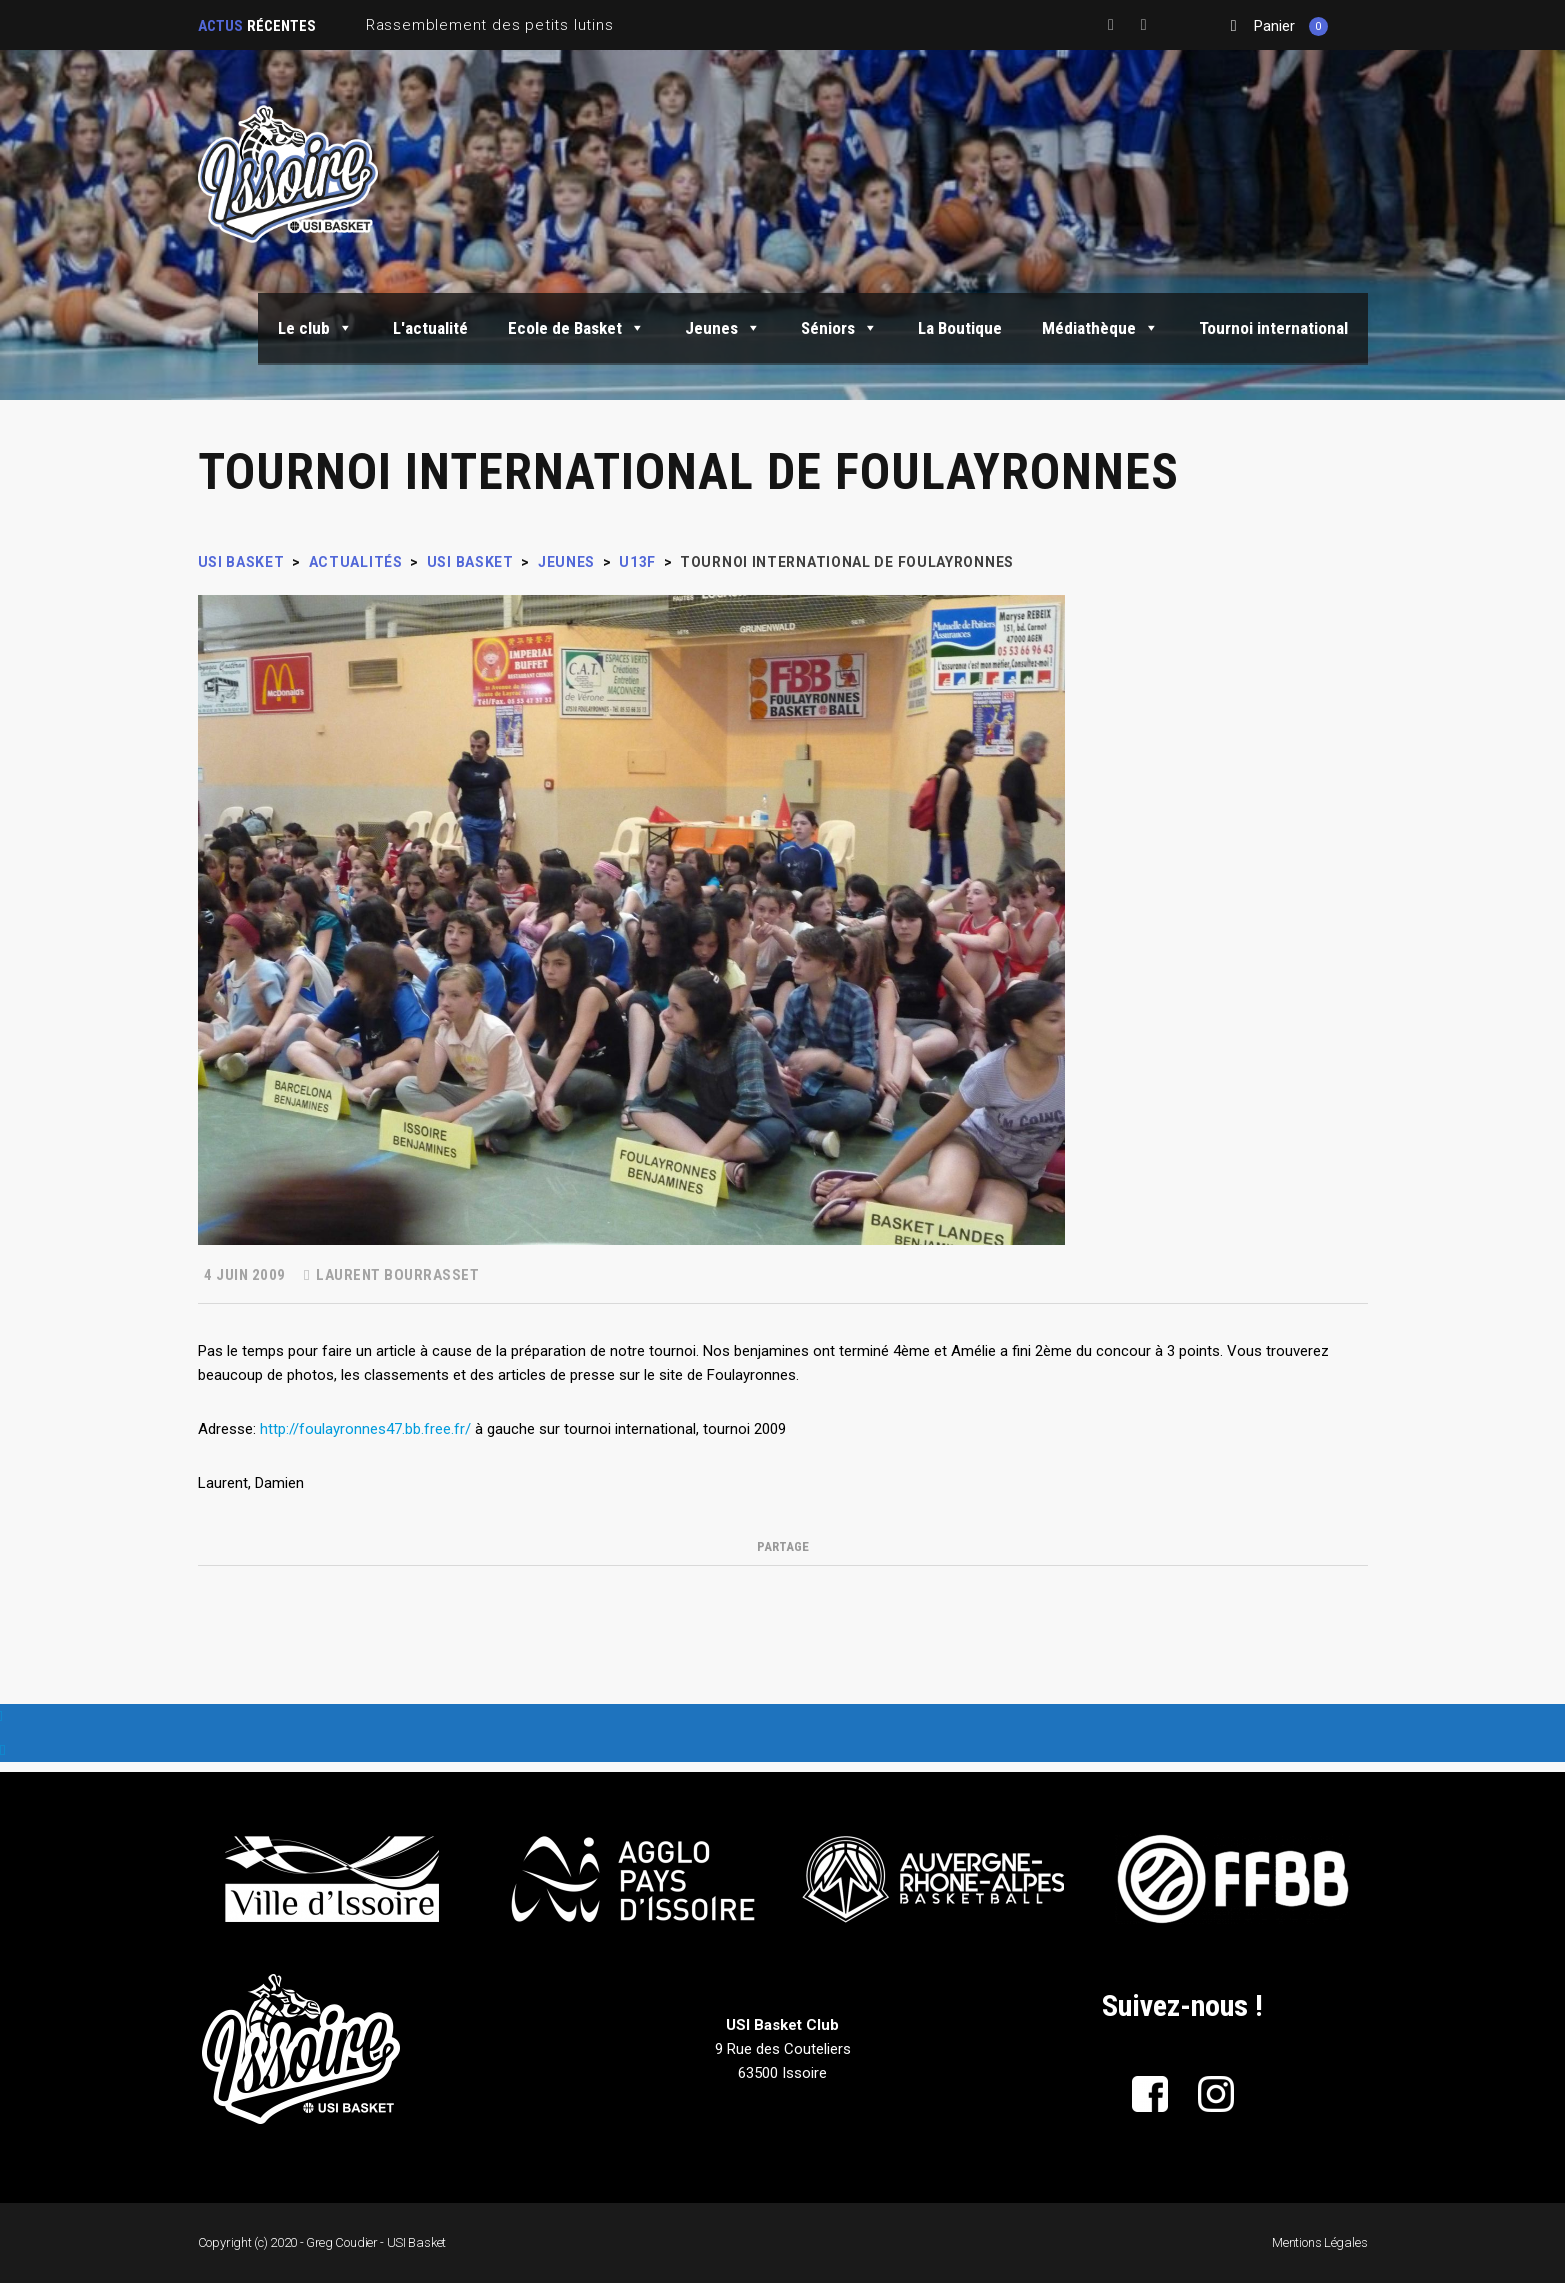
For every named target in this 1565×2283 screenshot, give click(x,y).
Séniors (839, 328)
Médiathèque (1100, 328)
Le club (315, 328)
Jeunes (723, 328)
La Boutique (960, 328)
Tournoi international (1273, 328)
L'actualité (430, 328)
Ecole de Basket (576, 328)
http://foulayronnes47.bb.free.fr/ (365, 1429)
